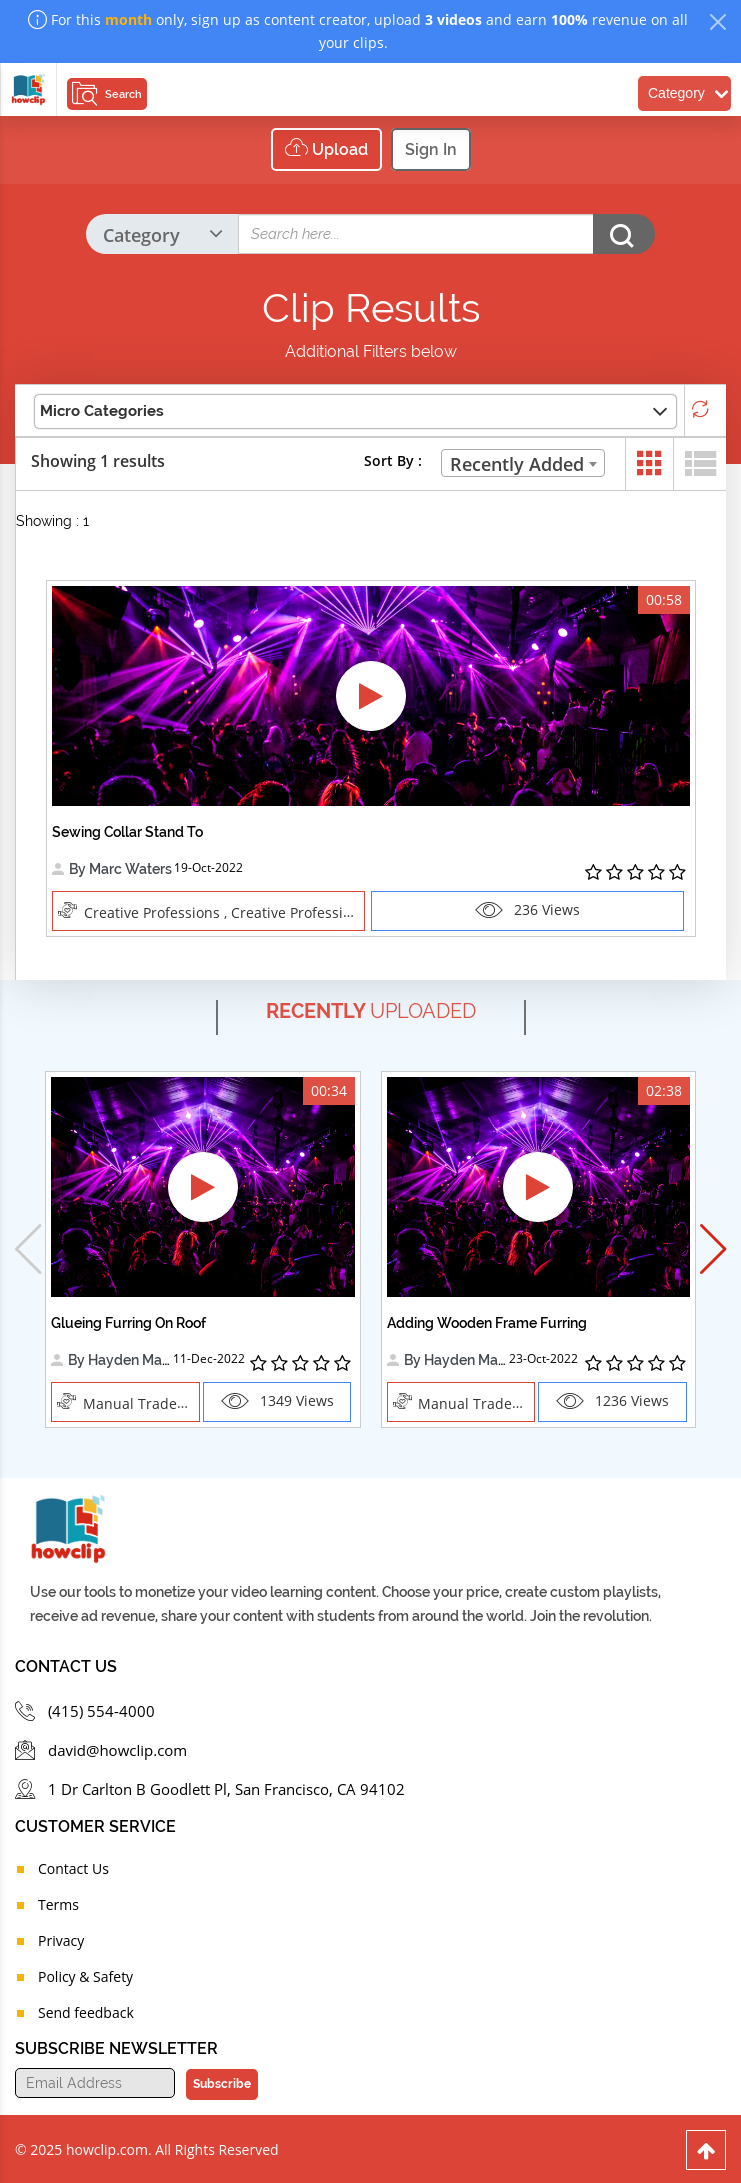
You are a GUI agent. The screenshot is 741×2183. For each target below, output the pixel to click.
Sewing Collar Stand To (127, 832)
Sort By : (393, 460)
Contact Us (73, 1866)
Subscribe (222, 2082)
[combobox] (523, 463)
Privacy (61, 1938)
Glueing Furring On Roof (128, 1322)
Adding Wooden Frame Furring (487, 1322)
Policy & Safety (85, 1974)
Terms (58, 1902)
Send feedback (86, 2010)
